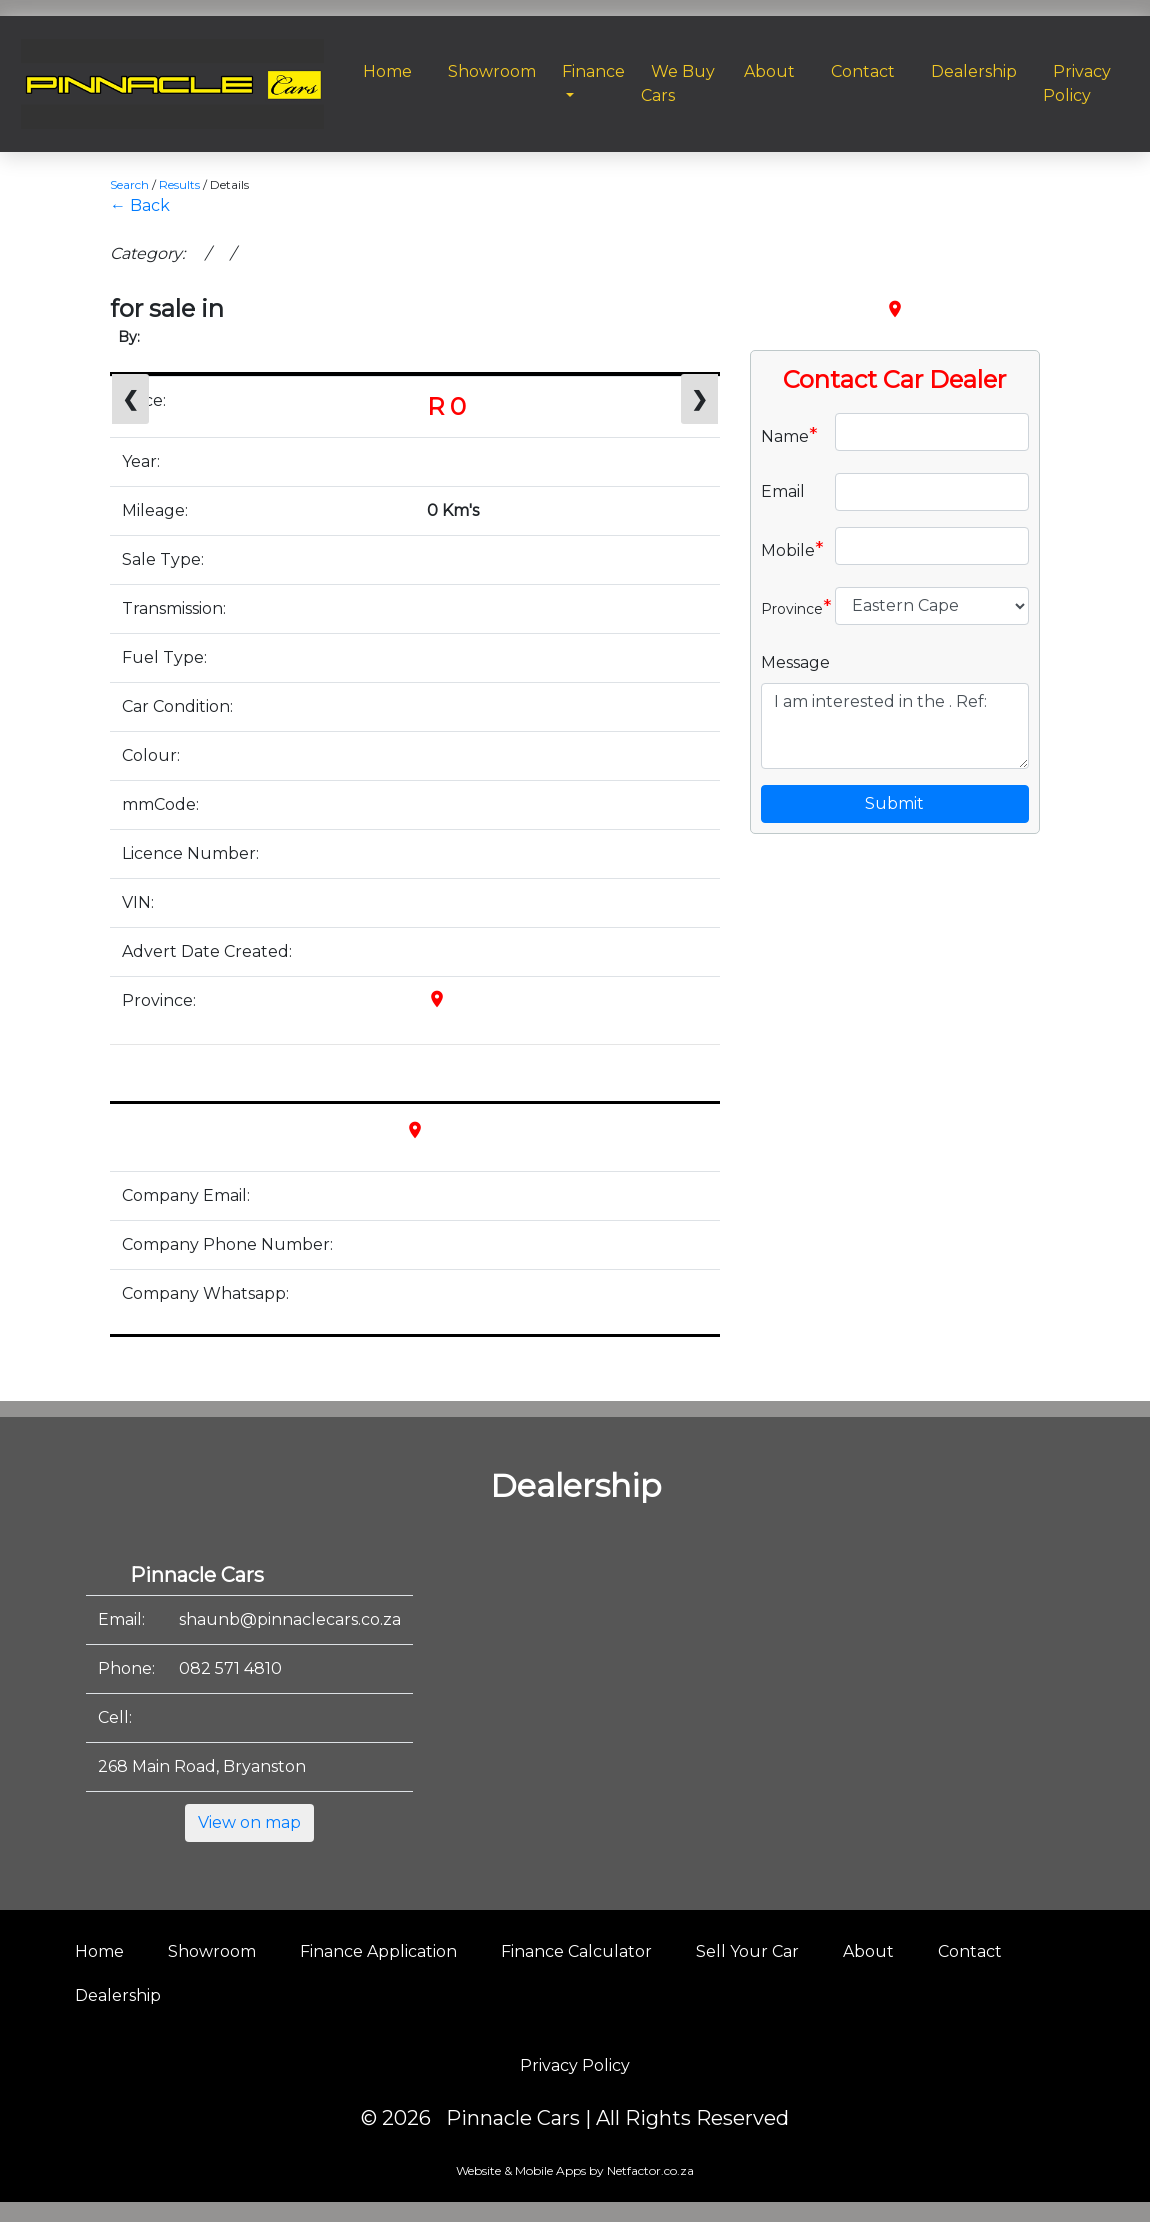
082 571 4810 (230, 1668)
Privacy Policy (575, 2065)
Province (790, 607)
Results (179, 184)
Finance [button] (593, 71)
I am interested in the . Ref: (895, 726)
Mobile (790, 549)
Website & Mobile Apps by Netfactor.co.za (575, 2170)
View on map (249, 1822)
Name (789, 435)
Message (795, 662)
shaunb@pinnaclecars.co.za (290, 1619)
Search (129, 184)
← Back (140, 205)
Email (783, 491)
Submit (894, 803)
